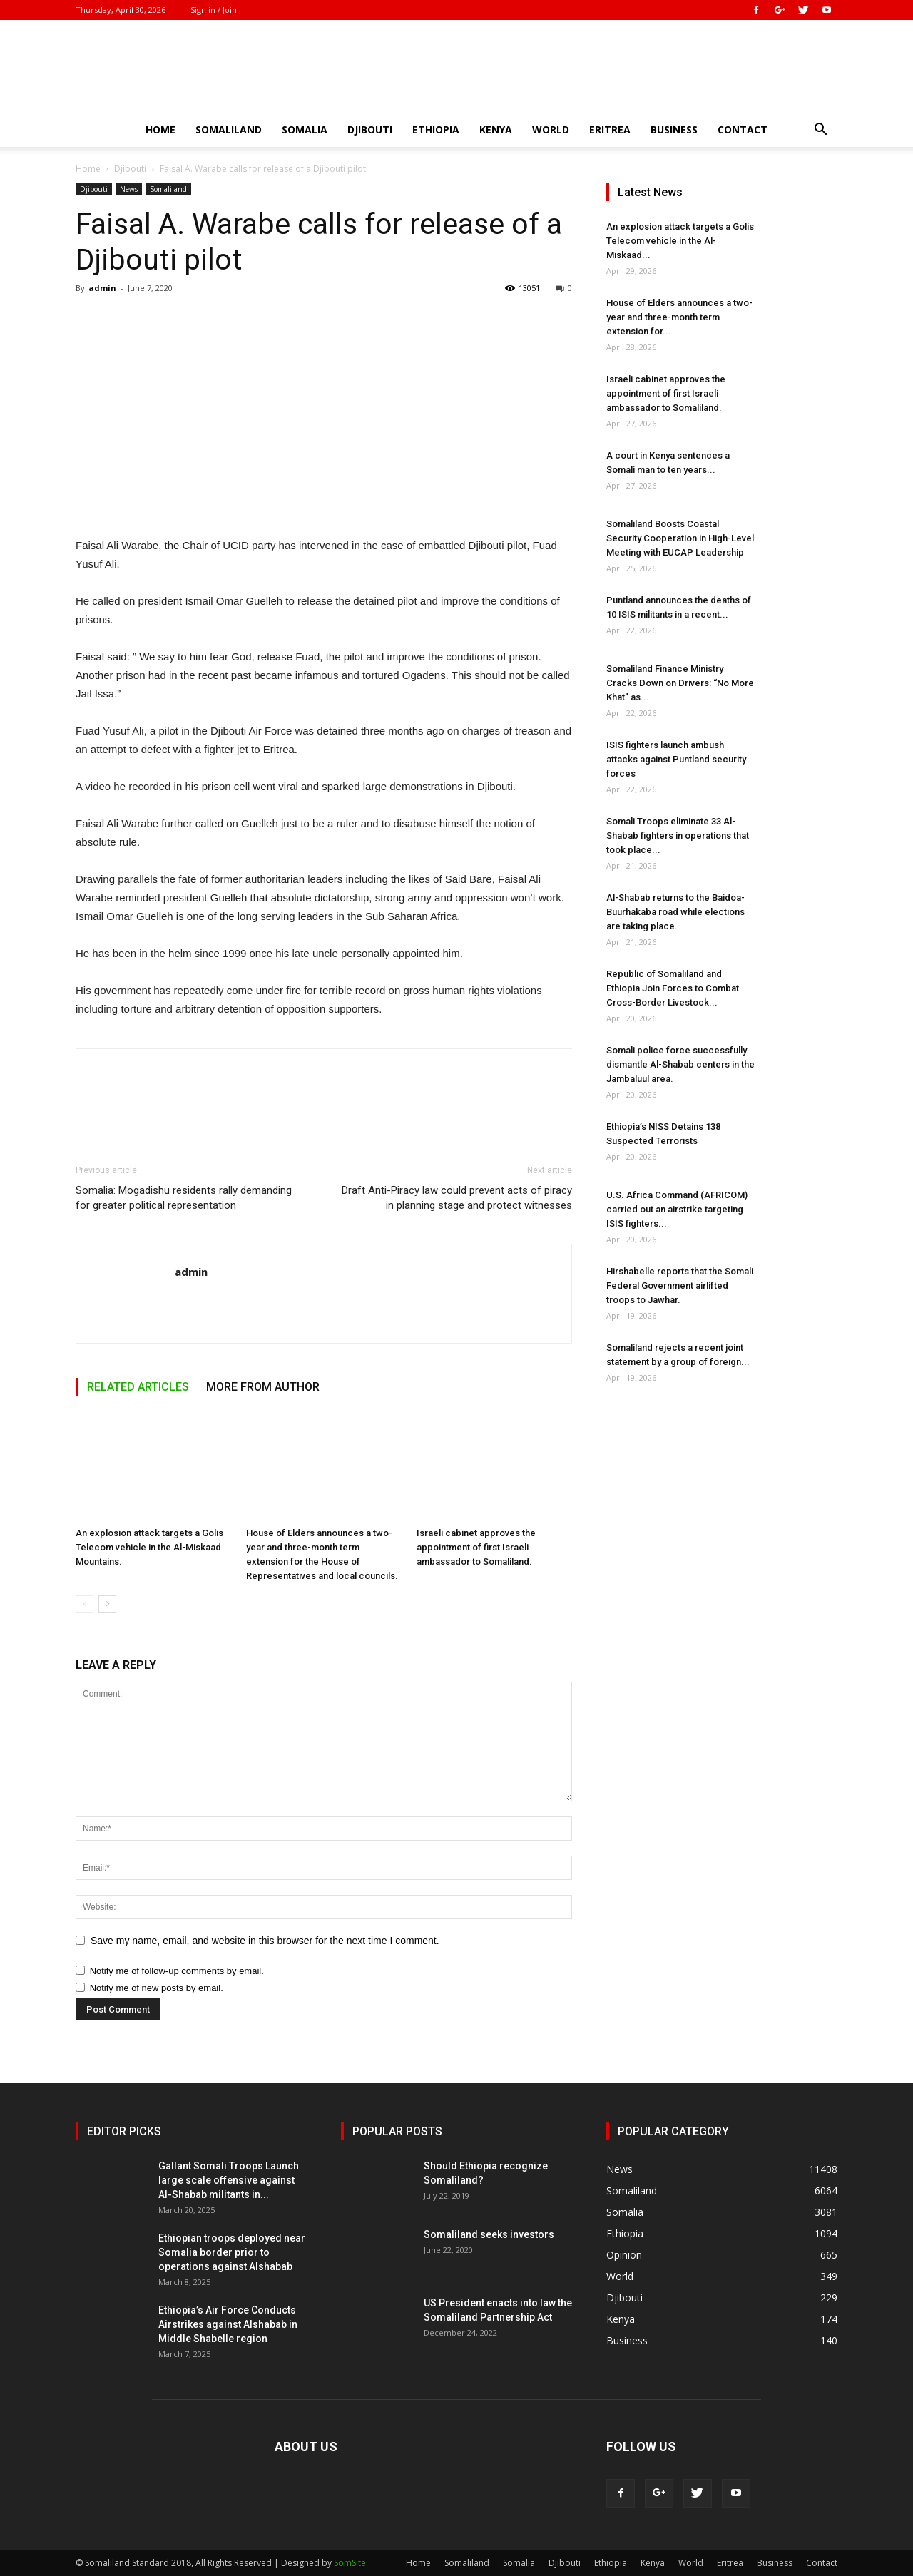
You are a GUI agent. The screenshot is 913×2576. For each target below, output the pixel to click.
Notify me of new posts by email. (156, 1988)
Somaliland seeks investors (489, 2234)
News (129, 189)
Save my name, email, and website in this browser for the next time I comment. (265, 1940)
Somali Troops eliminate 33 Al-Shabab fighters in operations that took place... (677, 835)
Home (160, 129)
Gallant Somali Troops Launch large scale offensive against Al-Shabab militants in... (228, 2180)
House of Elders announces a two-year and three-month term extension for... (679, 317)
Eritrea (610, 129)
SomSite (350, 2563)
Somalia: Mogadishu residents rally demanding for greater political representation (184, 1198)
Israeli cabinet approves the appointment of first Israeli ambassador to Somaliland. (476, 1547)
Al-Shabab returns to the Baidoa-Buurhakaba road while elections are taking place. (675, 911)
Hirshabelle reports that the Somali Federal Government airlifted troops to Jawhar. (679, 1285)
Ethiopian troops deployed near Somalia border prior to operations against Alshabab (231, 2252)
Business (674, 129)
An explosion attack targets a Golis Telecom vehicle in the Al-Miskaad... (680, 240)
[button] (820, 131)
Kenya (495, 129)
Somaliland (228, 129)
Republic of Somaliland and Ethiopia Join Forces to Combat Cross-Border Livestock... (672, 988)
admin (102, 287)
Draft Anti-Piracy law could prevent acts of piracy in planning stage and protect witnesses (457, 1198)
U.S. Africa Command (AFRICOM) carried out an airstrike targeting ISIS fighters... (677, 1209)
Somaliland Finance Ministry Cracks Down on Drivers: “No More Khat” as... (680, 682)
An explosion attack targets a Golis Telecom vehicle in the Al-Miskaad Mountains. (149, 1547)
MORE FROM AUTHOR (263, 1387)
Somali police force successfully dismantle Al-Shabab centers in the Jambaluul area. (680, 1064)
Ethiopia (435, 129)
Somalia (304, 129)
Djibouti (369, 129)
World (550, 129)
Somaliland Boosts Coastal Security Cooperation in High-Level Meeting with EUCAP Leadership (680, 538)
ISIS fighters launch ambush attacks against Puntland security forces (676, 759)
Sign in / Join (213, 9)
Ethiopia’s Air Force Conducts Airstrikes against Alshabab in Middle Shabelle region (227, 2324)
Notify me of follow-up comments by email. (177, 1971)
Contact (742, 129)
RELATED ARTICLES (138, 1387)
